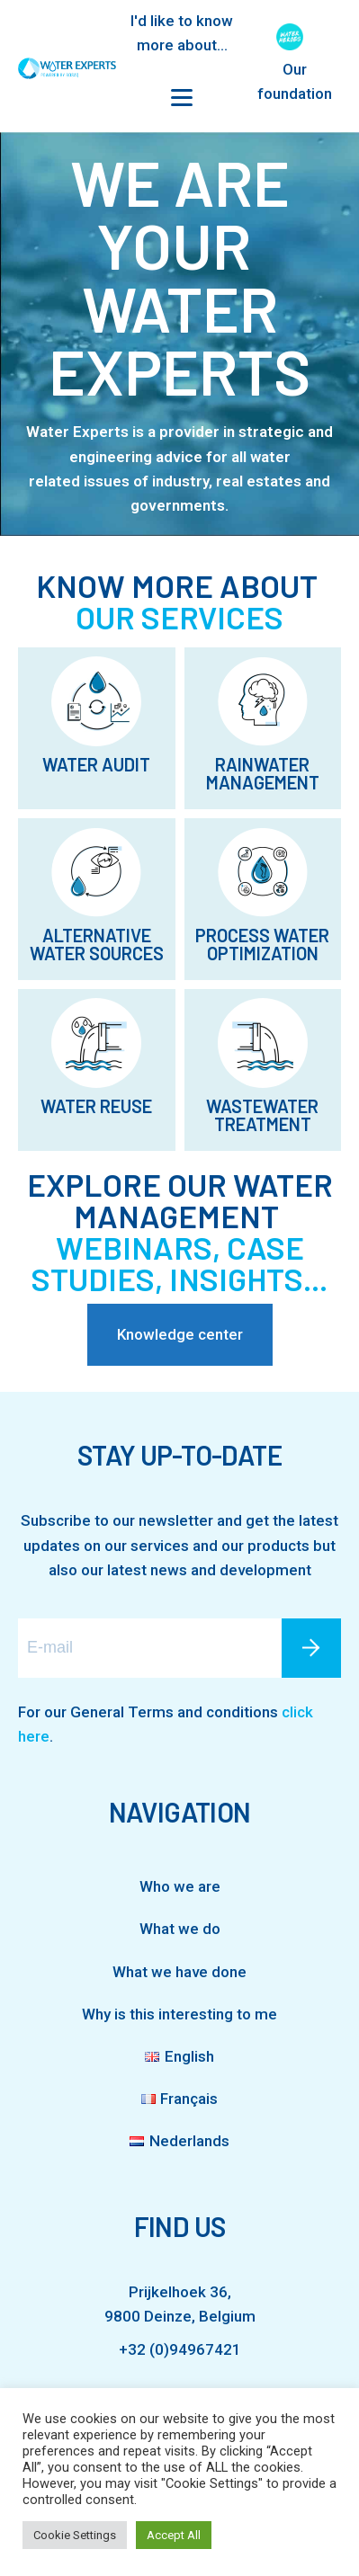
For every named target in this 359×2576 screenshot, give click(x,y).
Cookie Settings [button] (74, 2535)
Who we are (179, 1886)
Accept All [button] (174, 2535)
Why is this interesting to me (179, 2014)
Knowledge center (180, 1334)
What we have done (179, 1972)
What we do (179, 1929)
